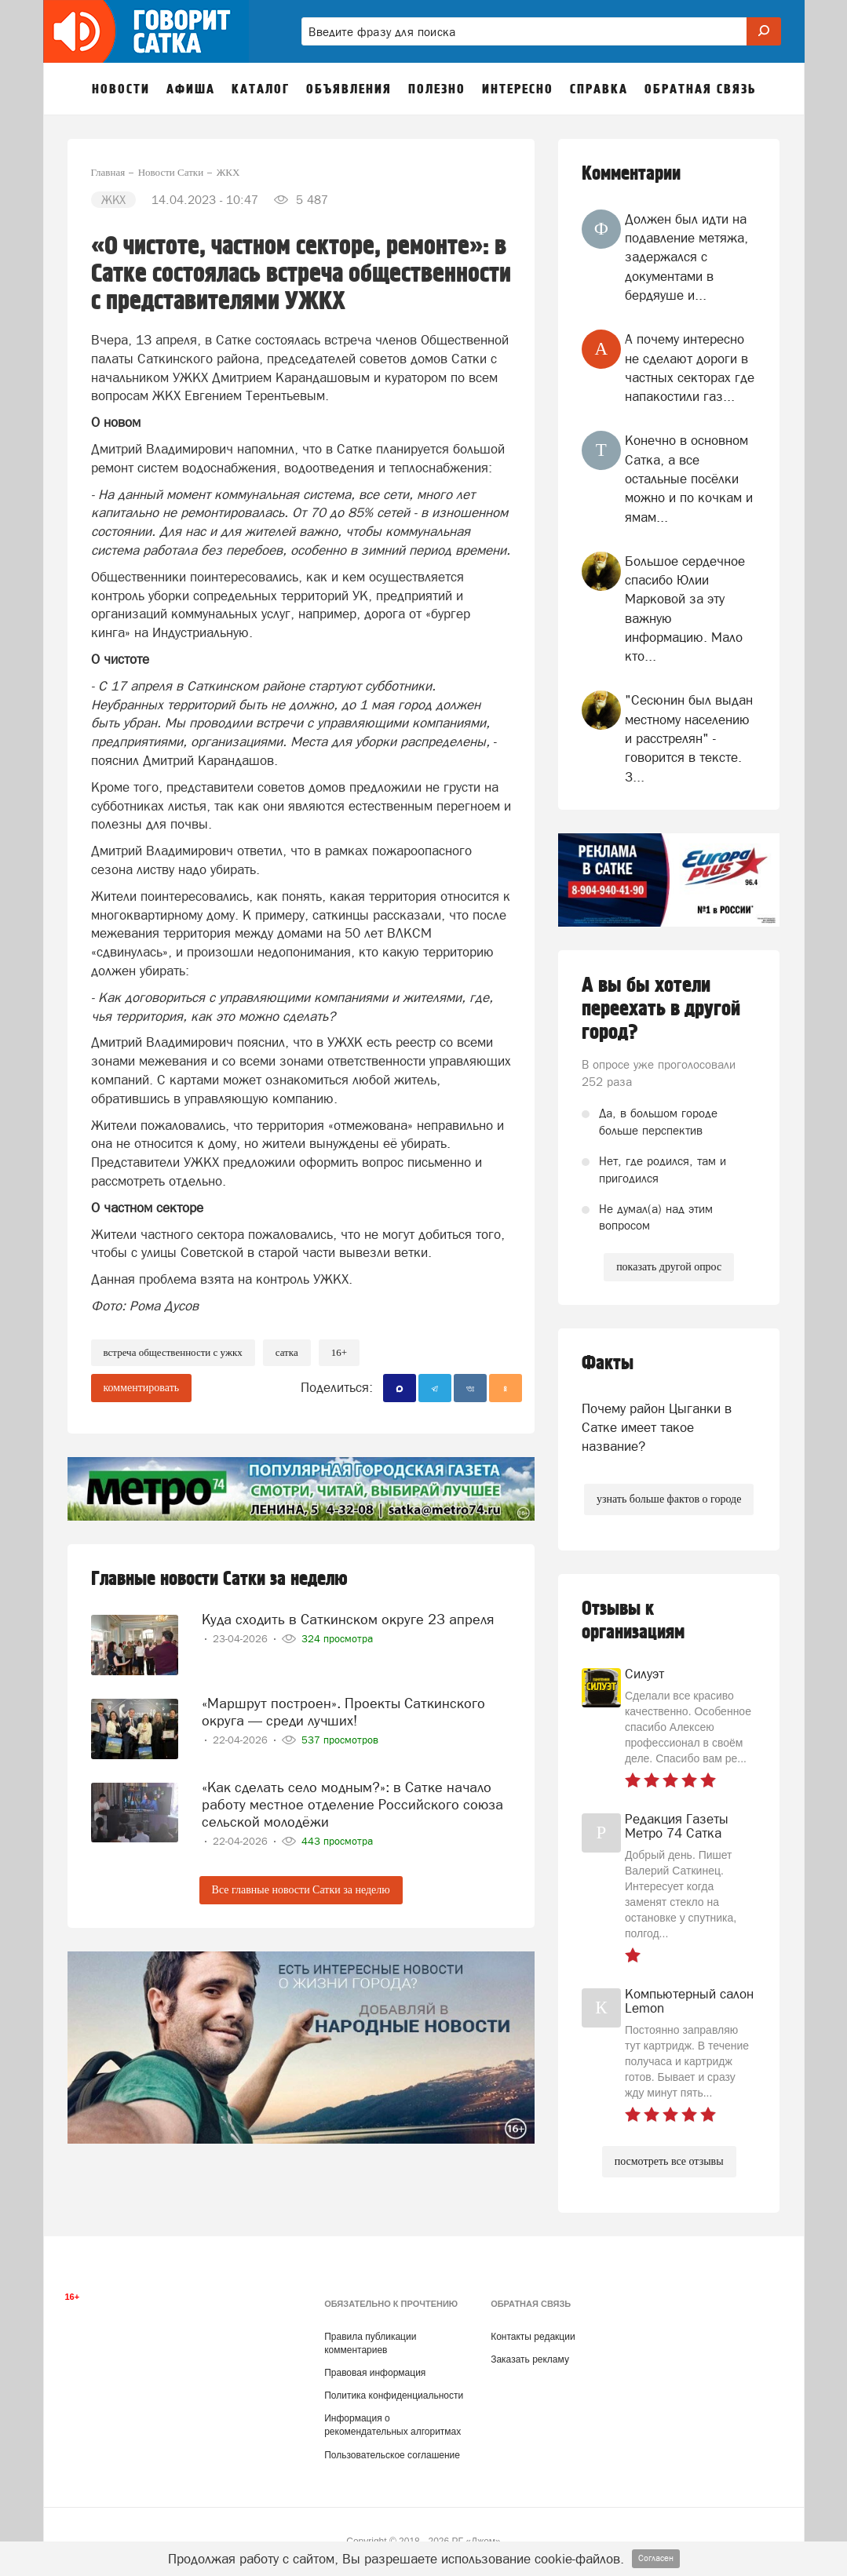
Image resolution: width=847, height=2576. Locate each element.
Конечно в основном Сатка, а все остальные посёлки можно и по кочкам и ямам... (689, 478)
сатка (287, 1352)
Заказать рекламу (530, 2359)
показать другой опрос (668, 1267)
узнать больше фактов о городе (669, 1499)
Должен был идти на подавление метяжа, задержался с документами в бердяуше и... (686, 257)
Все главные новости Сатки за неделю (301, 1890)
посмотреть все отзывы (669, 2161)
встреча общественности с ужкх (173, 1352)
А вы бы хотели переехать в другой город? (661, 1009)
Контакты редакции (533, 2336)
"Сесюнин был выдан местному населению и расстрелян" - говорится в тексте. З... (689, 738)
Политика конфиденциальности (393, 2395)
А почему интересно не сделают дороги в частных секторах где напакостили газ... (689, 367)
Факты (607, 1363)
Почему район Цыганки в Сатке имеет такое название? (657, 1428)
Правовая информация (374, 2372)
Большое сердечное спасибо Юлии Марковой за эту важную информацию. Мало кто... (685, 608)
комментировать (142, 1388)
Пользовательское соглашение (392, 2455)
